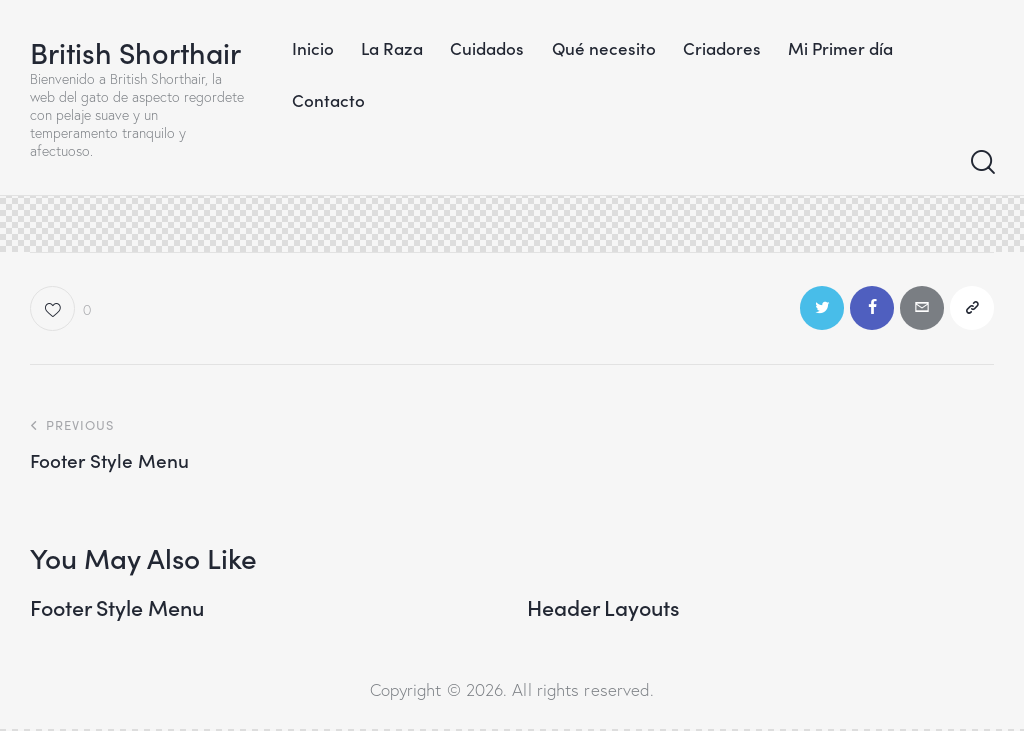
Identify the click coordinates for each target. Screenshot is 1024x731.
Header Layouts (605, 609)
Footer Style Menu (120, 609)
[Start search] (981, 163)
